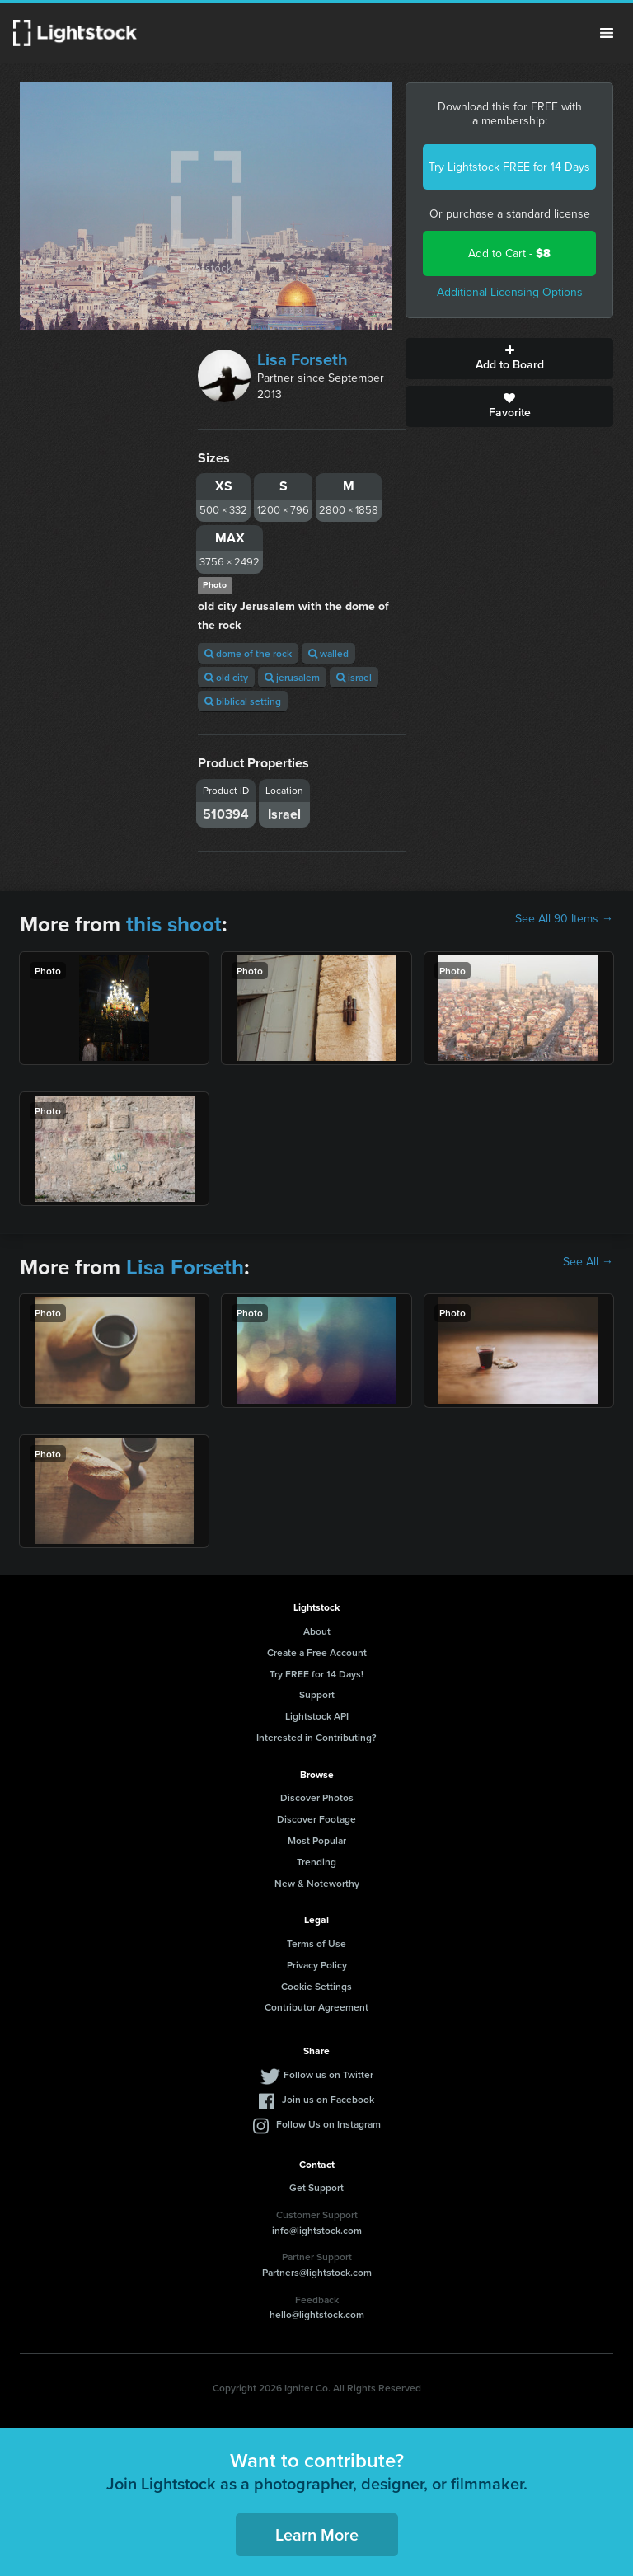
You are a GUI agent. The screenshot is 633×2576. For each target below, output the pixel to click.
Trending (316, 1862)
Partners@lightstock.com (317, 2272)
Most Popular (317, 1840)
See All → (588, 1262)
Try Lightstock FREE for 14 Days (509, 167)
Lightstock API (317, 1716)
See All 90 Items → (564, 919)
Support (317, 1694)
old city (226, 677)
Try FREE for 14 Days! (316, 1674)
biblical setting (242, 701)
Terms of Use (316, 1943)
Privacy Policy (317, 1965)
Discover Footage (316, 1819)
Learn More (317, 2534)
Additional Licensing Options (510, 292)
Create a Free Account (317, 1652)
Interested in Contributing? (316, 1737)
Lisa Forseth (302, 359)
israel (354, 677)
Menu (606, 33)
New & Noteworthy (316, 1883)
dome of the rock (248, 653)
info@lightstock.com (317, 2230)
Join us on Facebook (328, 2099)
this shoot (174, 924)
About (317, 1631)
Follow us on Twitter (328, 2074)
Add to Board (509, 359)
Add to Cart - (509, 253)
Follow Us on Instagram (328, 2124)
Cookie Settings (316, 1986)
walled (328, 653)
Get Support (316, 2187)
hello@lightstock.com (317, 2314)
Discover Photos (317, 1797)
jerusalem (292, 677)
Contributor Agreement (316, 2007)
